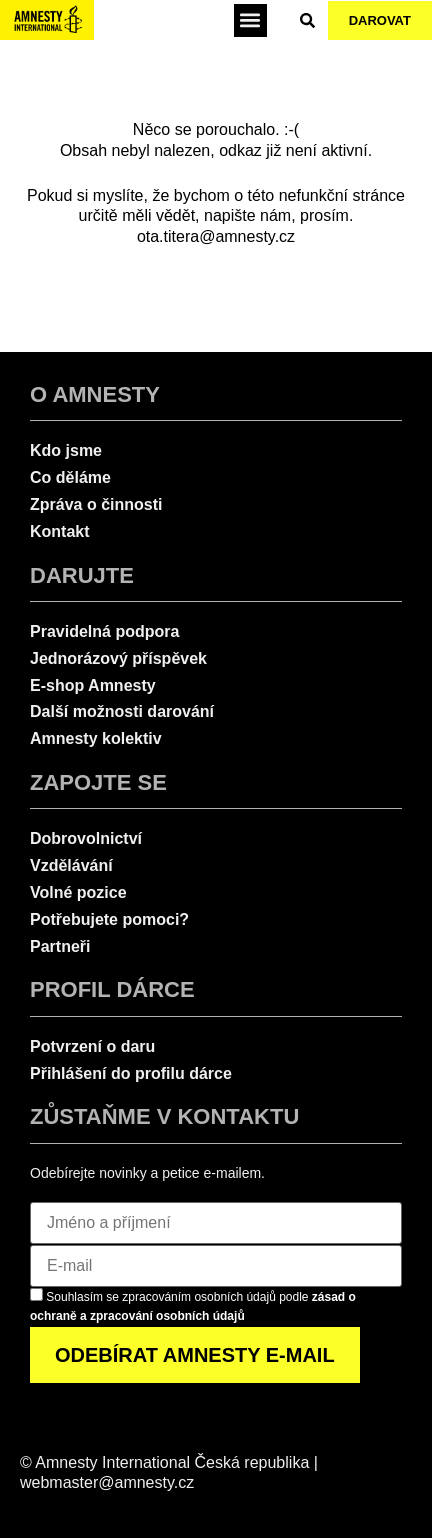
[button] (250, 20)
